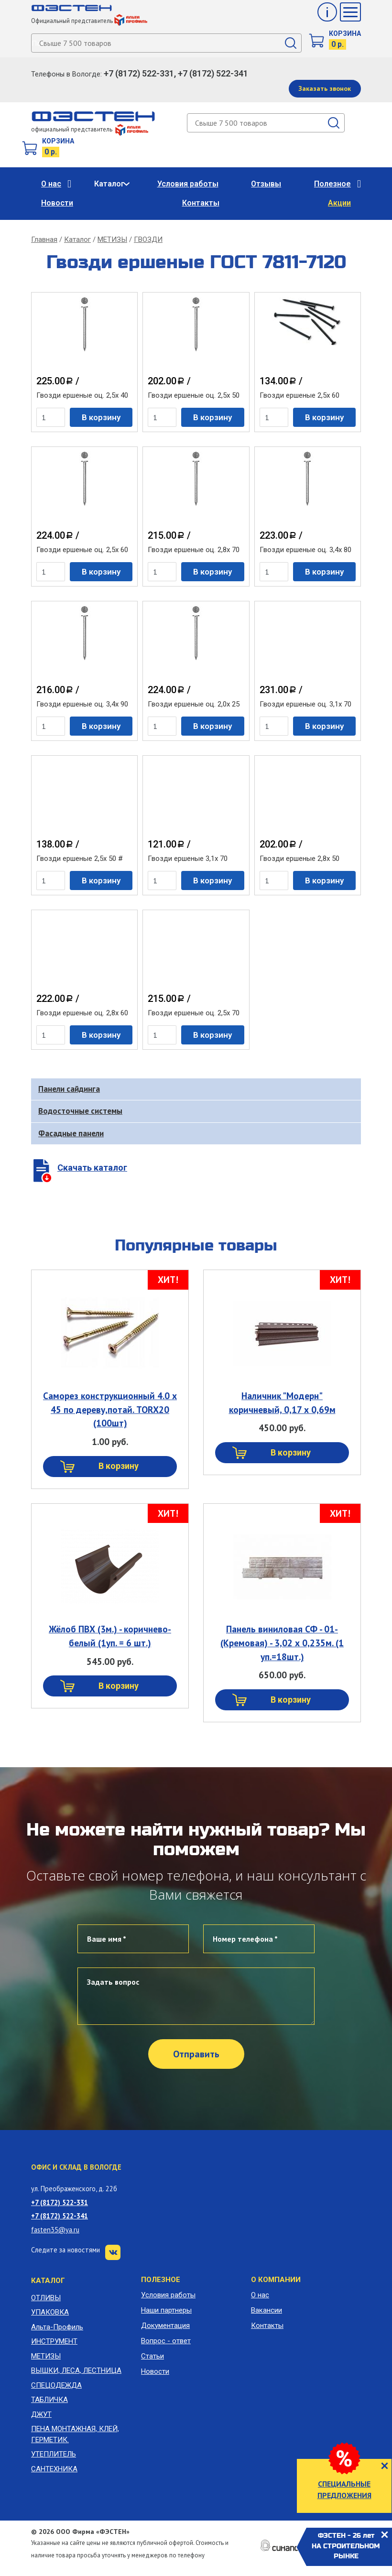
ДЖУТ (41, 2414)
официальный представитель (89, 129)
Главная (44, 239)
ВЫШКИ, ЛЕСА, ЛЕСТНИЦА (76, 2370)
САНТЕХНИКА (54, 2469)
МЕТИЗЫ (112, 239)
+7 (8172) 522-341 (59, 2215)
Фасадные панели (71, 1133)
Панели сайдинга (69, 1089)
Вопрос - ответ (166, 2341)
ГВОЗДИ (148, 239)
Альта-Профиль (57, 2327)
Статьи (152, 2356)
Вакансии (266, 2310)
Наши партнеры (166, 2310)
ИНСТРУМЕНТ (54, 2341)
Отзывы (266, 183)
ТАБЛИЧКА (49, 2399)
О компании (276, 2279)
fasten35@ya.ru (55, 2229)
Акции (339, 202)
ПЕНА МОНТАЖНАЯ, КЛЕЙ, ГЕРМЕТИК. (75, 2434)
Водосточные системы (80, 1111)
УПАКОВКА (50, 2312)
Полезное (332, 183)
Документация (165, 2325)
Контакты (200, 202)
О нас (51, 183)
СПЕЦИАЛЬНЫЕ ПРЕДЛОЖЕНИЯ (344, 2489)
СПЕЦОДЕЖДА (56, 2385)
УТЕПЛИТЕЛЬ (53, 2454)
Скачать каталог (92, 1168)
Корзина (345, 33)
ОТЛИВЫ (46, 2297)
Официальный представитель (89, 21)
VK (112, 2252)
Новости (57, 202)
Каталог (109, 183)
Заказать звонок (324, 88)
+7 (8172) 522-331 (59, 2202)
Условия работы (187, 183)
